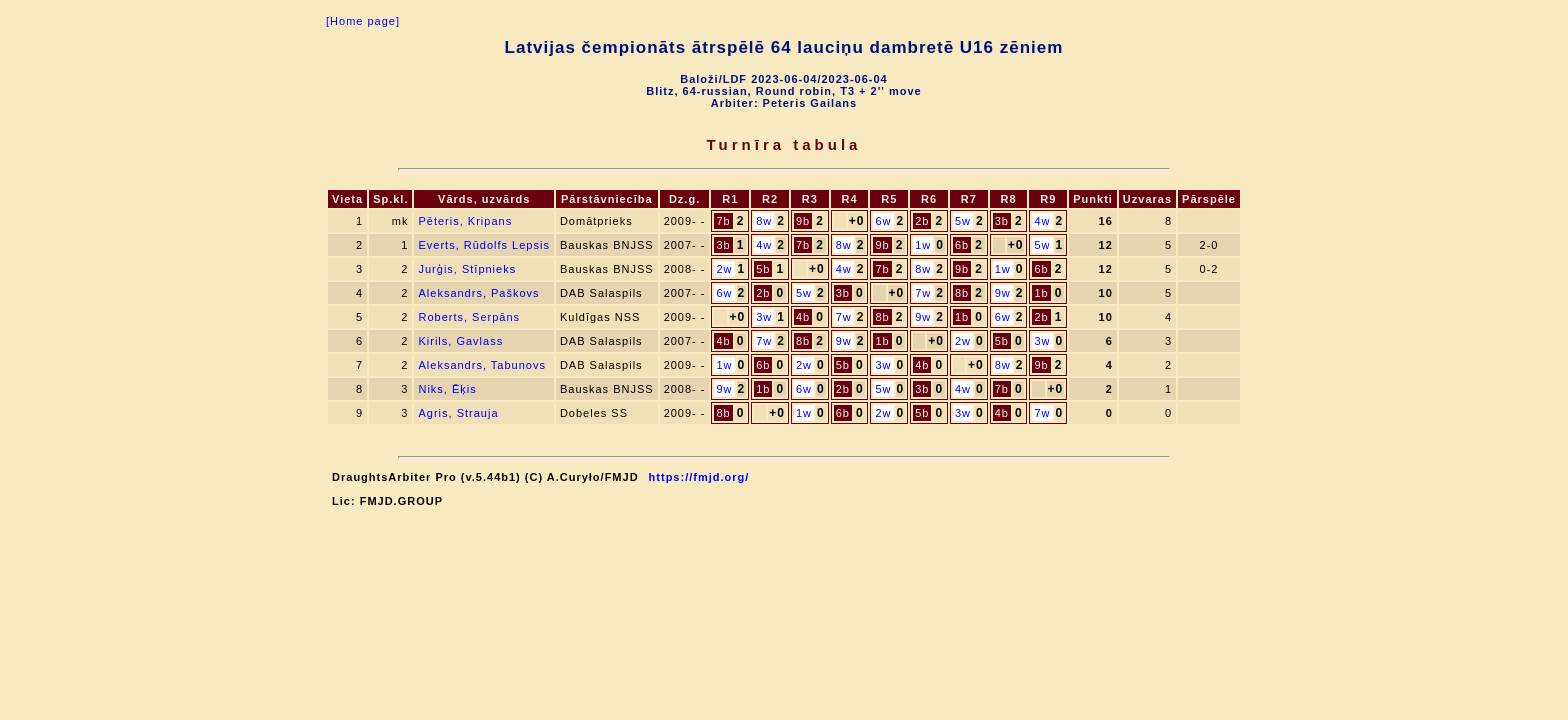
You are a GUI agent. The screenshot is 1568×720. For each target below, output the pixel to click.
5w (963, 221)
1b (1041, 293)
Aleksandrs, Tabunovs (481, 365)
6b (962, 245)
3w (764, 317)
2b (922, 221)
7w (923, 293)
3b (1002, 221)
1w (923, 245)
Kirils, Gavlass (460, 341)
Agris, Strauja (458, 413)
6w (883, 221)
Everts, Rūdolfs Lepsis (483, 245)
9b (803, 221)
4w (1042, 221)
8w (764, 221)
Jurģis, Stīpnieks (467, 269)
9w (1003, 293)
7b (723, 221)
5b (763, 269)
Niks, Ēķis (447, 389)
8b (962, 293)
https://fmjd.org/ (699, 477)
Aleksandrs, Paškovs (478, 293)
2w (724, 269)
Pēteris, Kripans (465, 221)
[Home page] (363, 21)
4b (803, 317)
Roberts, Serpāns (469, 317)
